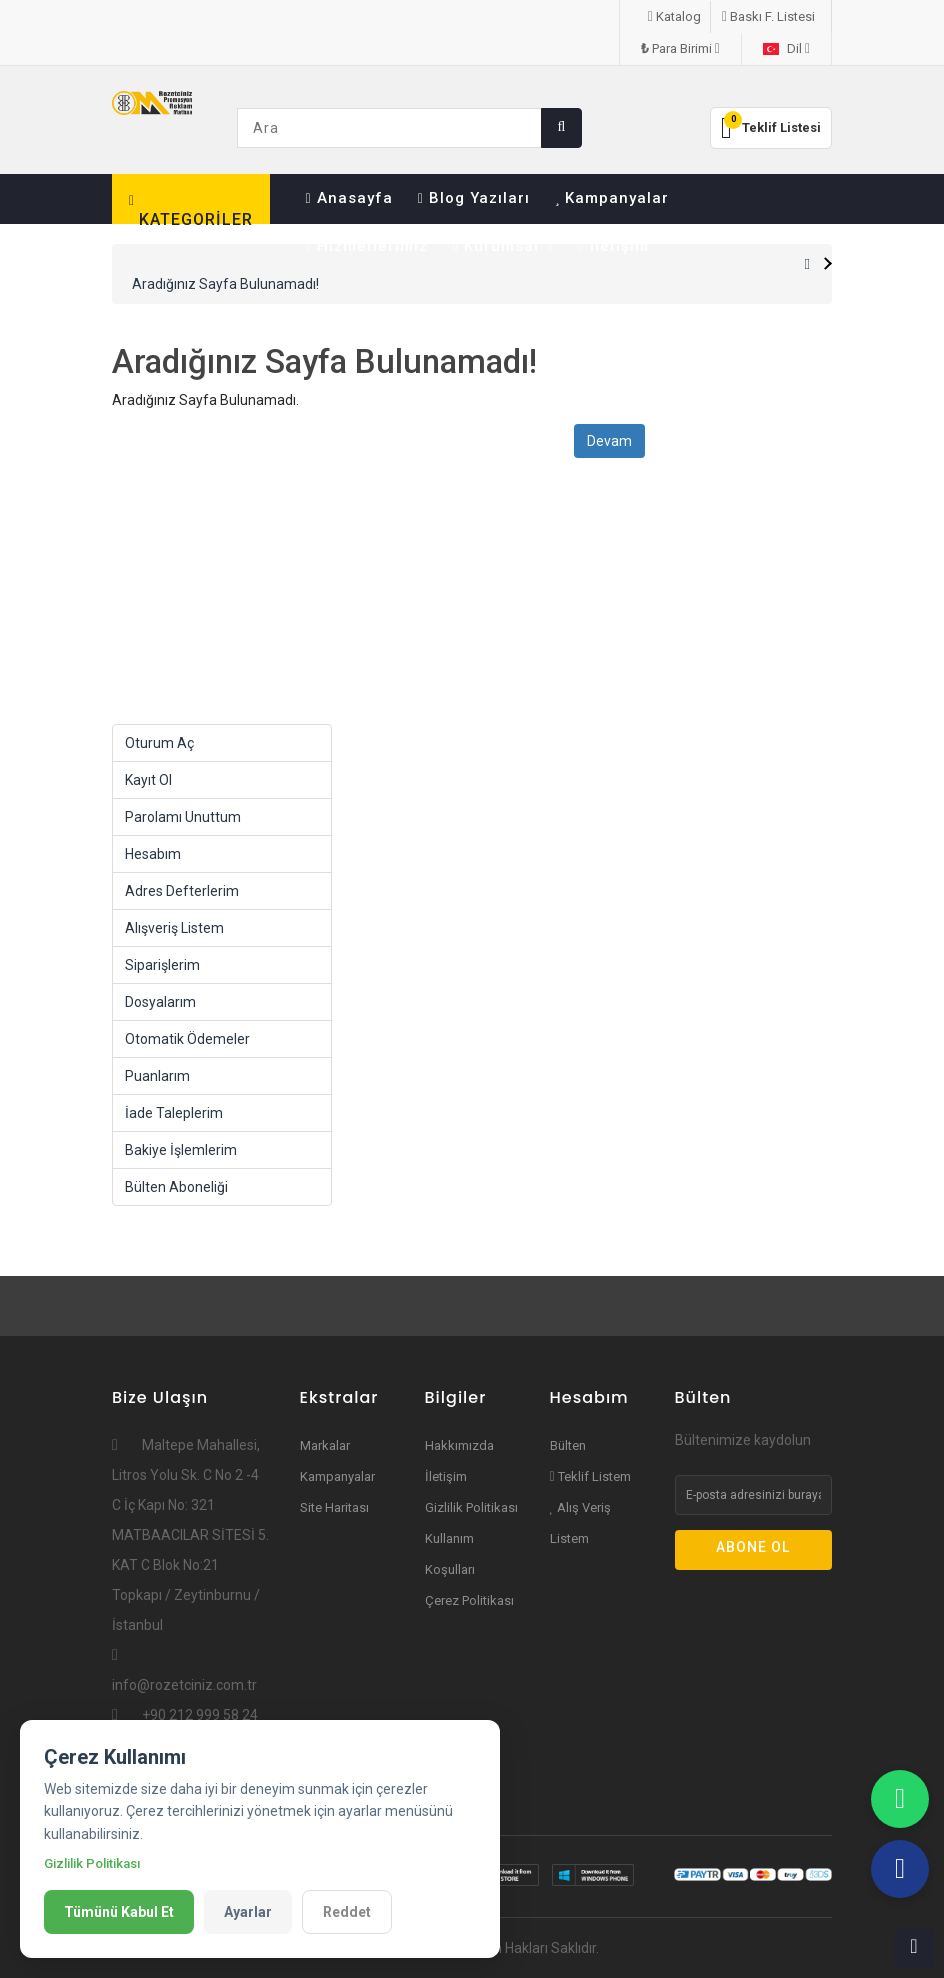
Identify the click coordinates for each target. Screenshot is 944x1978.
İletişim (613, 246)
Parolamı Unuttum (183, 817)
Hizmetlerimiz (367, 246)
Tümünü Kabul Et (119, 1912)
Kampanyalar (612, 198)
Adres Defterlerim (182, 891)
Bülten (568, 1445)
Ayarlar (248, 1912)
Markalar (325, 1445)
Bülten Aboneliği (176, 1187)
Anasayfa (349, 198)
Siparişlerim (162, 965)
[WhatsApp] (900, 1799)
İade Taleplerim (174, 1113)
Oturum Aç (159, 743)
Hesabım (153, 854)
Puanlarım (157, 1076)
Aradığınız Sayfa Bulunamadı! (225, 284)
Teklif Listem (590, 1476)
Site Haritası (334, 1507)
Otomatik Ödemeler (187, 1039)
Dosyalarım (160, 1002)
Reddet (347, 1912)
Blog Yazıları (474, 198)
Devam (609, 441)
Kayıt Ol (148, 780)
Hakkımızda (459, 1445)
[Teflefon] (900, 1869)
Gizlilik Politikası (471, 1507)
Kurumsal (503, 246)
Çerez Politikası (469, 1600)
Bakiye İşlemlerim (181, 1150)
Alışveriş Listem (174, 928)
